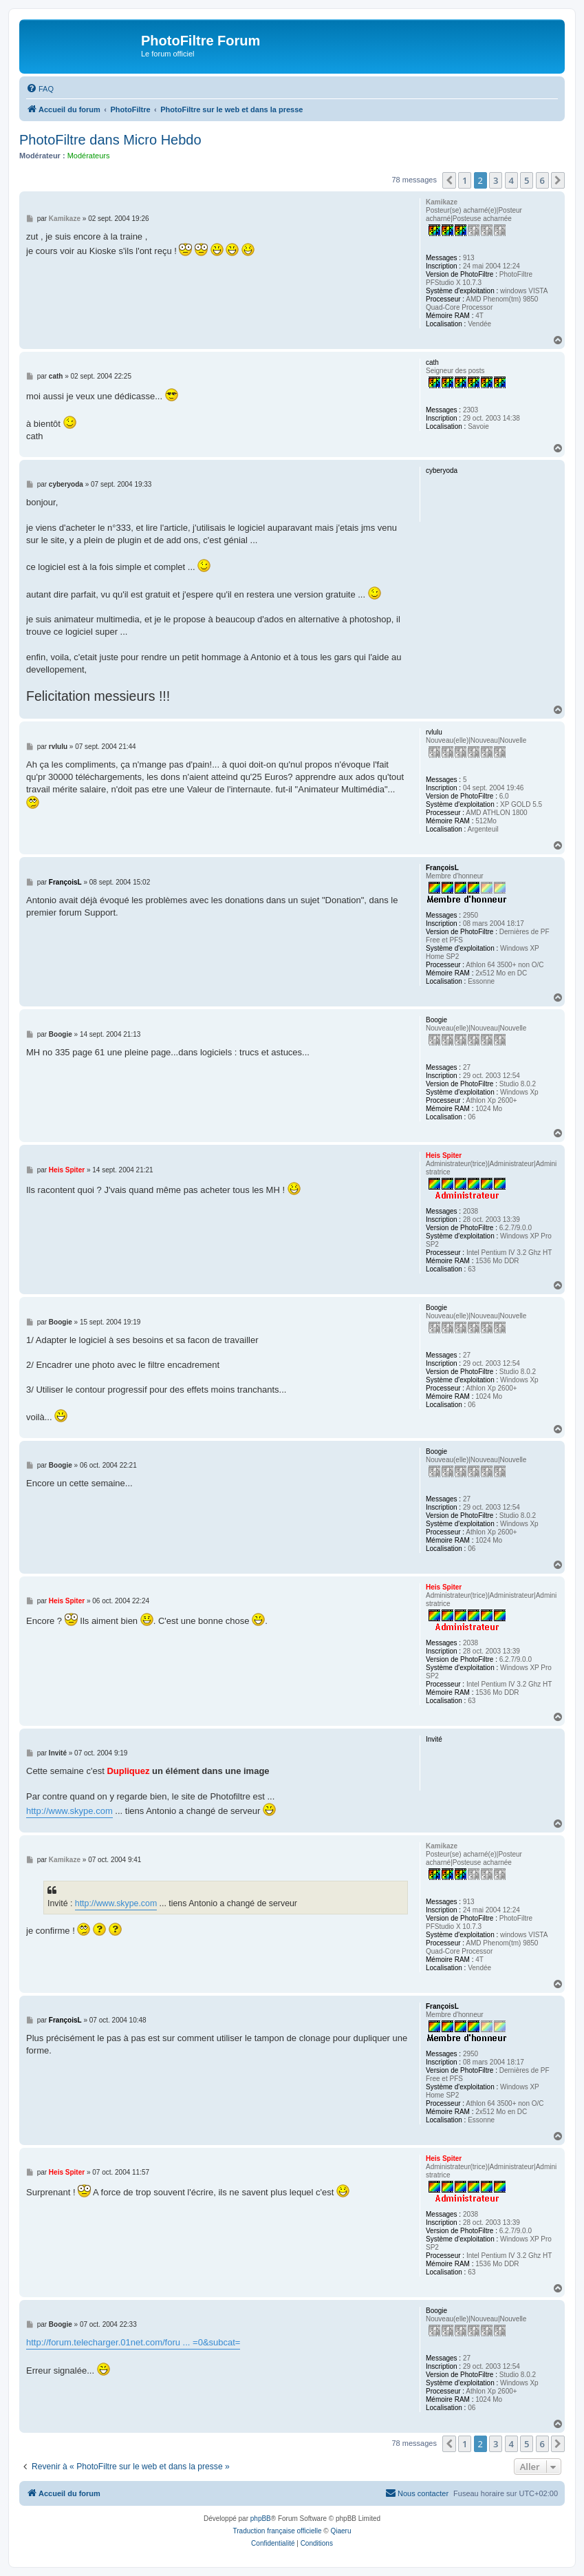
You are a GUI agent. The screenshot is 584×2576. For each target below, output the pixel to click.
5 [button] (526, 180)
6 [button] (542, 180)
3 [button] (495, 180)
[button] (449, 180)
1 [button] (464, 180)
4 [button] (511, 180)
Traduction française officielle (277, 2531)
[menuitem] (40, 89)
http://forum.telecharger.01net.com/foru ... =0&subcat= (133, 2342)
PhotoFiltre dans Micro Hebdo (110, 139)
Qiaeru (340, 2531)
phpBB (260, 2518)
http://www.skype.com (69, 1811)
